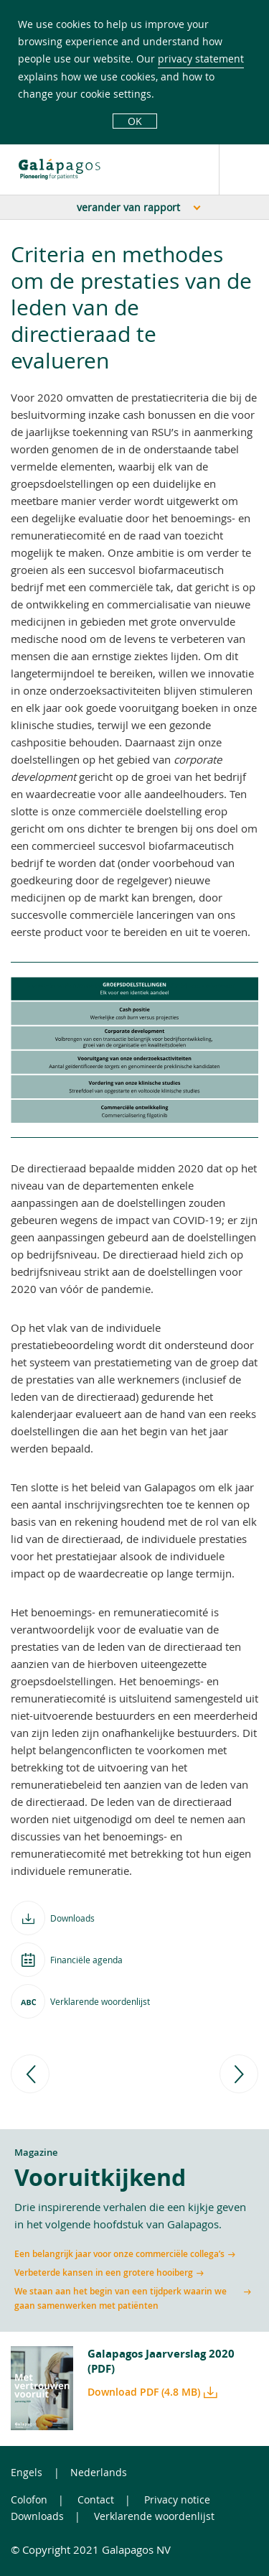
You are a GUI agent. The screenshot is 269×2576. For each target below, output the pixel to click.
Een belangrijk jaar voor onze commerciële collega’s (119, 2254)
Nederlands (98, 2472)
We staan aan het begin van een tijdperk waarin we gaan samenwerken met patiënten (120, 2298)
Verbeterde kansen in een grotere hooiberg (103, 2272)
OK (135, 121)
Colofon (29, 2499)
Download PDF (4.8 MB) (144, 2392)
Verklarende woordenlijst (154, 2516)
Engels (26, 2472)
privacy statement (201, 58)
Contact (95, 2499)
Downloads (37, 2516)
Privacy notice (177, 2499)
